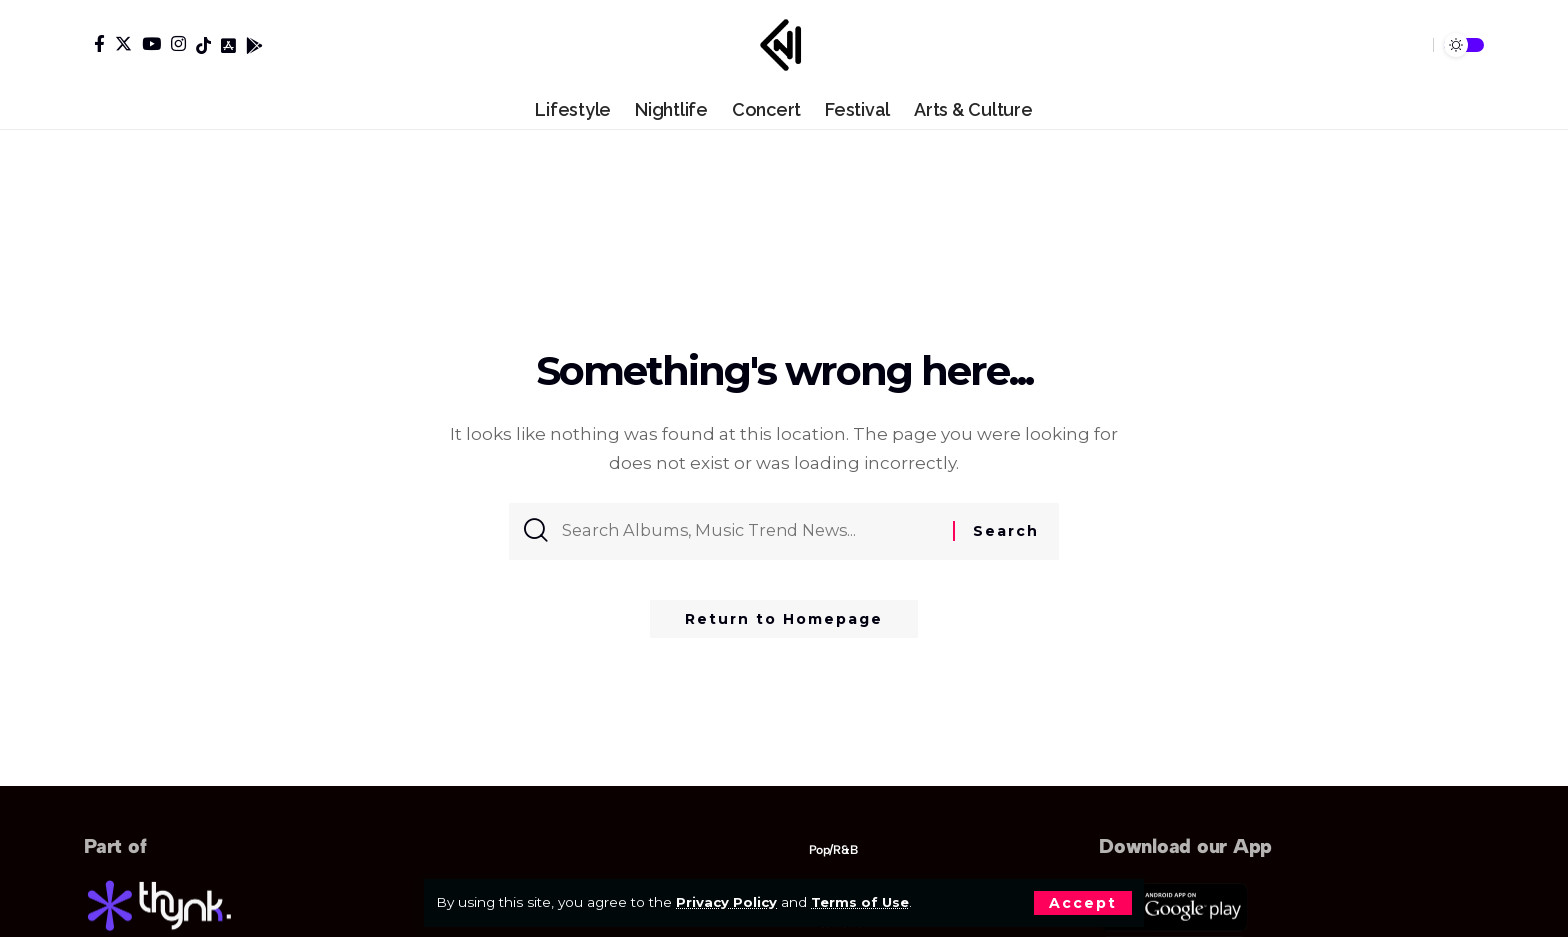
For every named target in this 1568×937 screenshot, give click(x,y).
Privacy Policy (727, 902)
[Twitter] (123, 43)
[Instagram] (178, 43)
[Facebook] (99, 43)
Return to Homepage (784, 625)
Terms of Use (863, 902)
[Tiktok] (203, 45)
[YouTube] (151, 43)
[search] (1409, 45)
